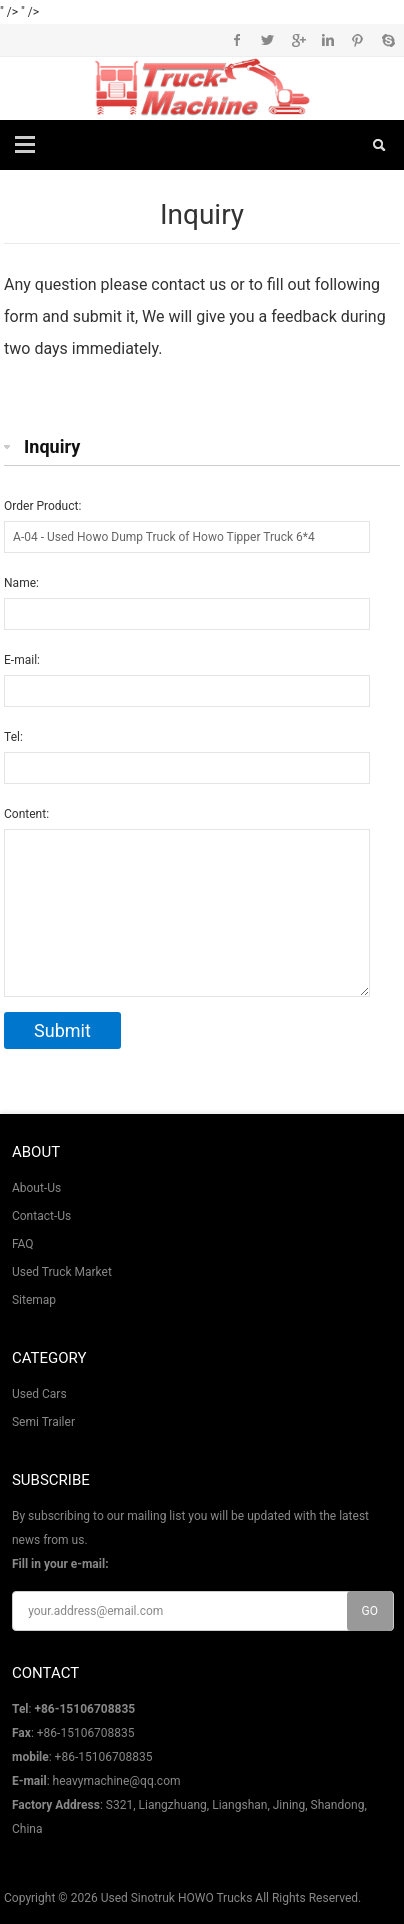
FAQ (23, 1244)
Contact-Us (41, 1216)
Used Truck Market (62, 1272)
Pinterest (357, 40)
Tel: (13, 737)
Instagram (327, 40)
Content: (26, 814)
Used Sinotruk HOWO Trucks (177, 1898)
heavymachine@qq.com (117, 1781)
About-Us (36, 1188)
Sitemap (34, 1300)
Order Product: (42, 506)
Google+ (297, 40)
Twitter (267, 40)
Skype (387, 40)
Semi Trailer (43, 1422)
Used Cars (39, 1394)
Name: (21, 583)
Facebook (237, 40)
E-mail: (22, 660)
